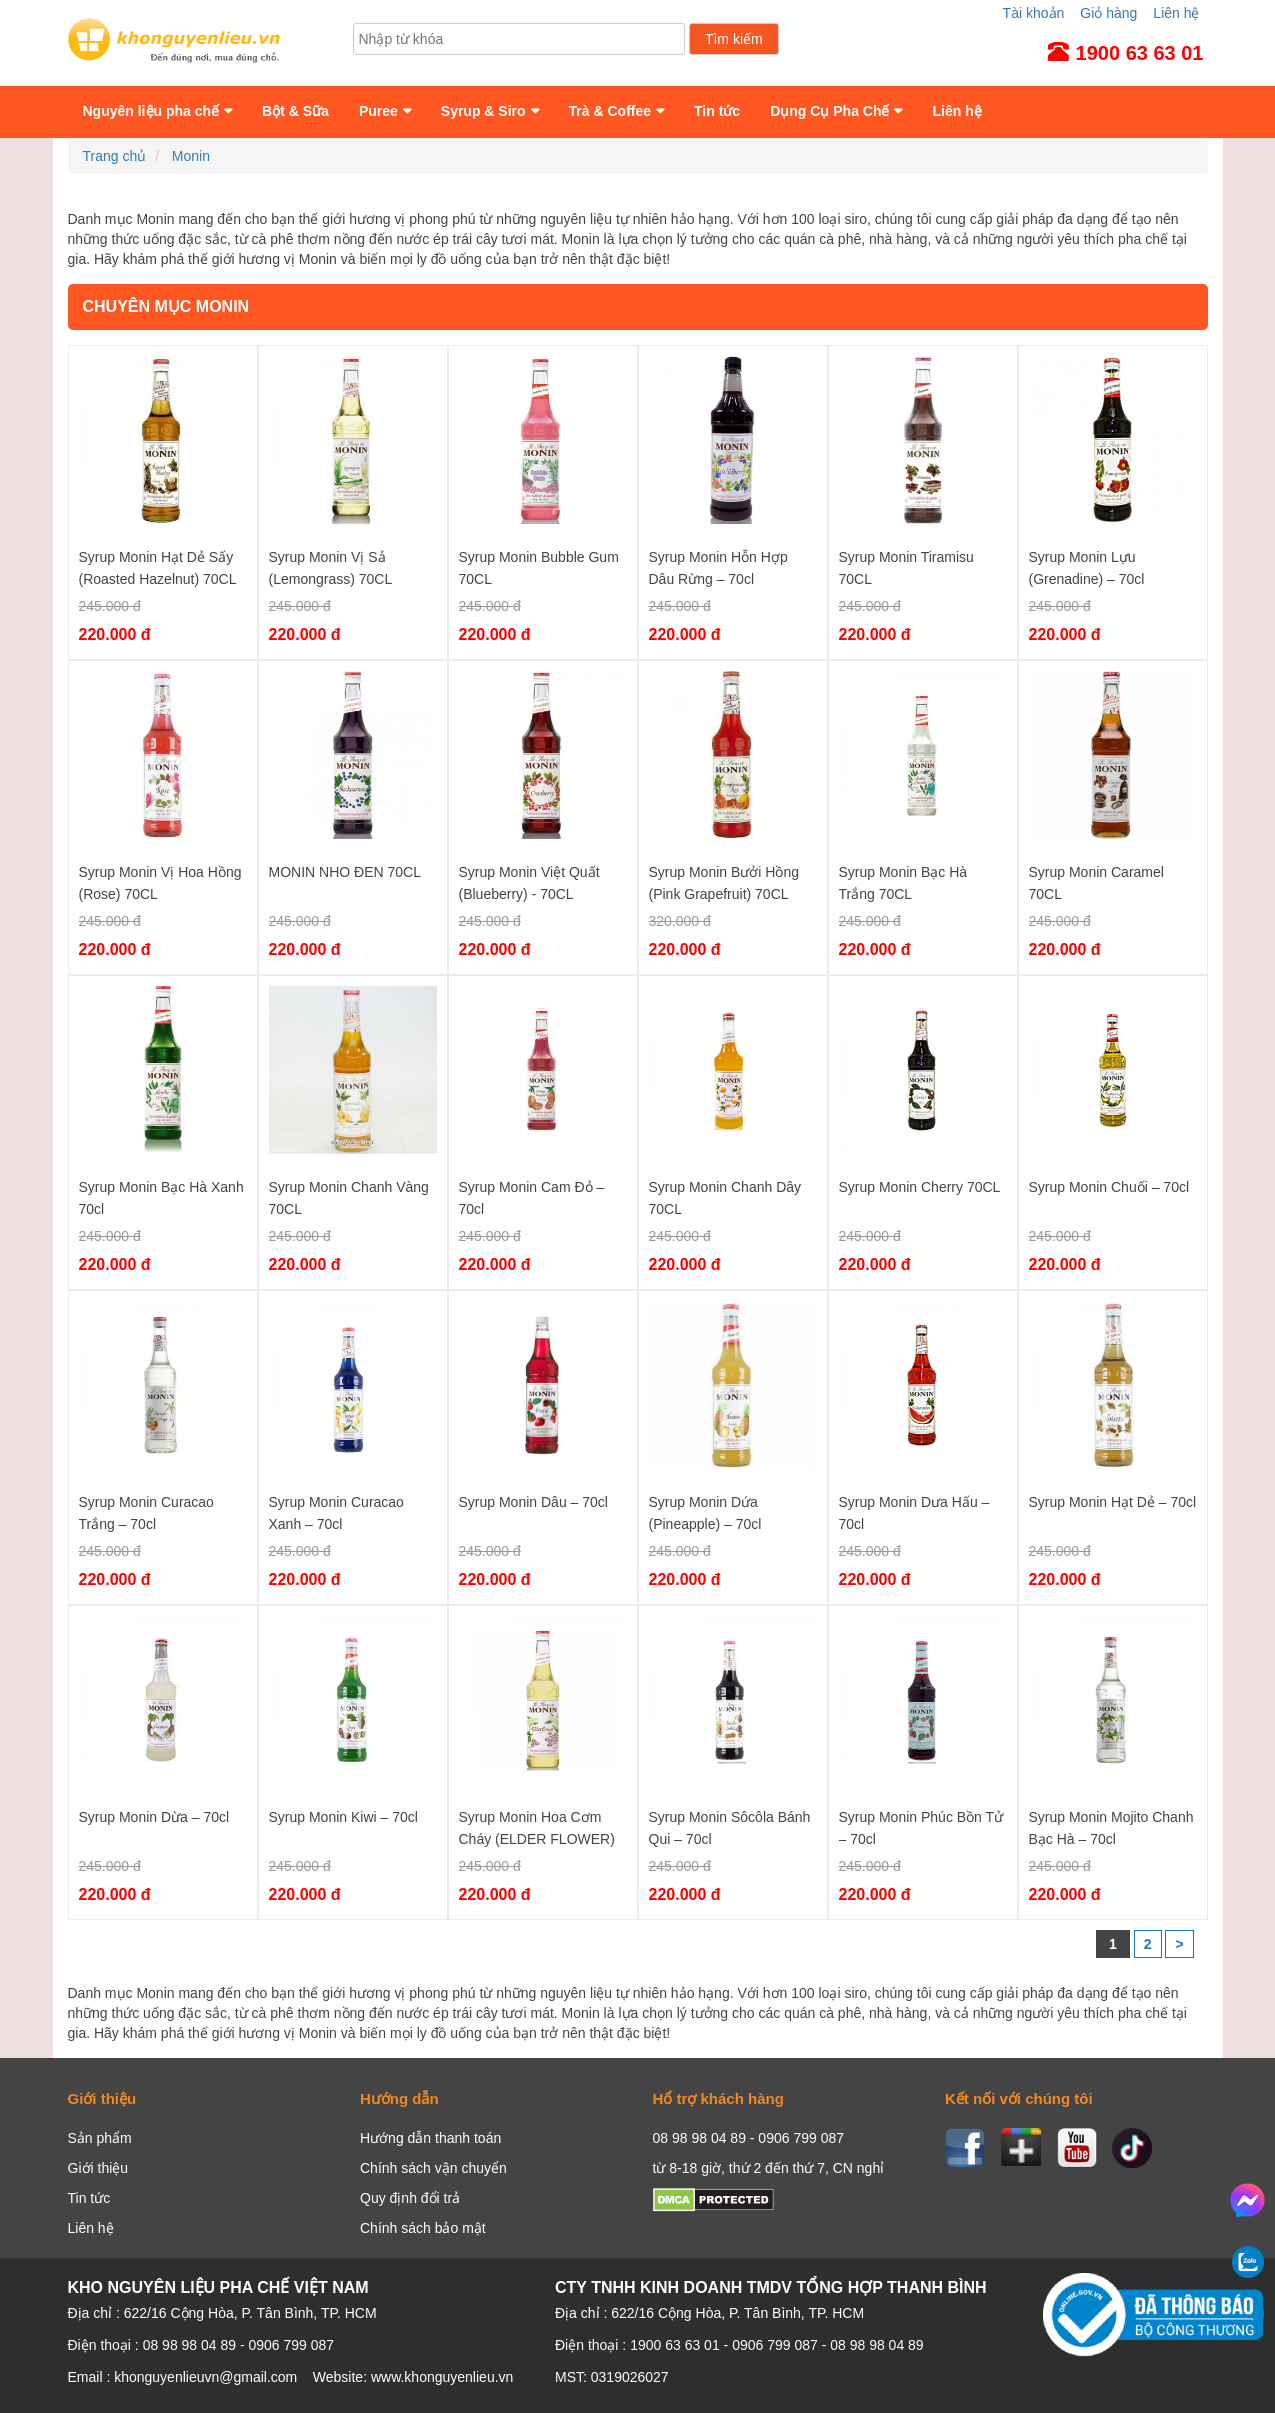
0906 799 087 (775, 2345)
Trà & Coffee (610, 111)
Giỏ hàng (1108, 13)
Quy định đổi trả (410, 2198)
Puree (378, 111)
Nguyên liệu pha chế (151, 111)
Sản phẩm (100, 2138)
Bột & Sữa (295, 111)
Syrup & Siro (483, 111)
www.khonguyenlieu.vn (442, 2377)
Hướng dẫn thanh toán (430, 2138)
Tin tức (717, 111)
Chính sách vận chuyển (433, 2168)
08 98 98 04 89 (876, 2345)
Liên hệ (1176, 13)
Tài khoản (1034, 13)
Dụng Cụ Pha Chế (829, 111)
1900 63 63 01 (675, 2345)
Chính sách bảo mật (423, 2228)
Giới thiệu (98, 2168)
